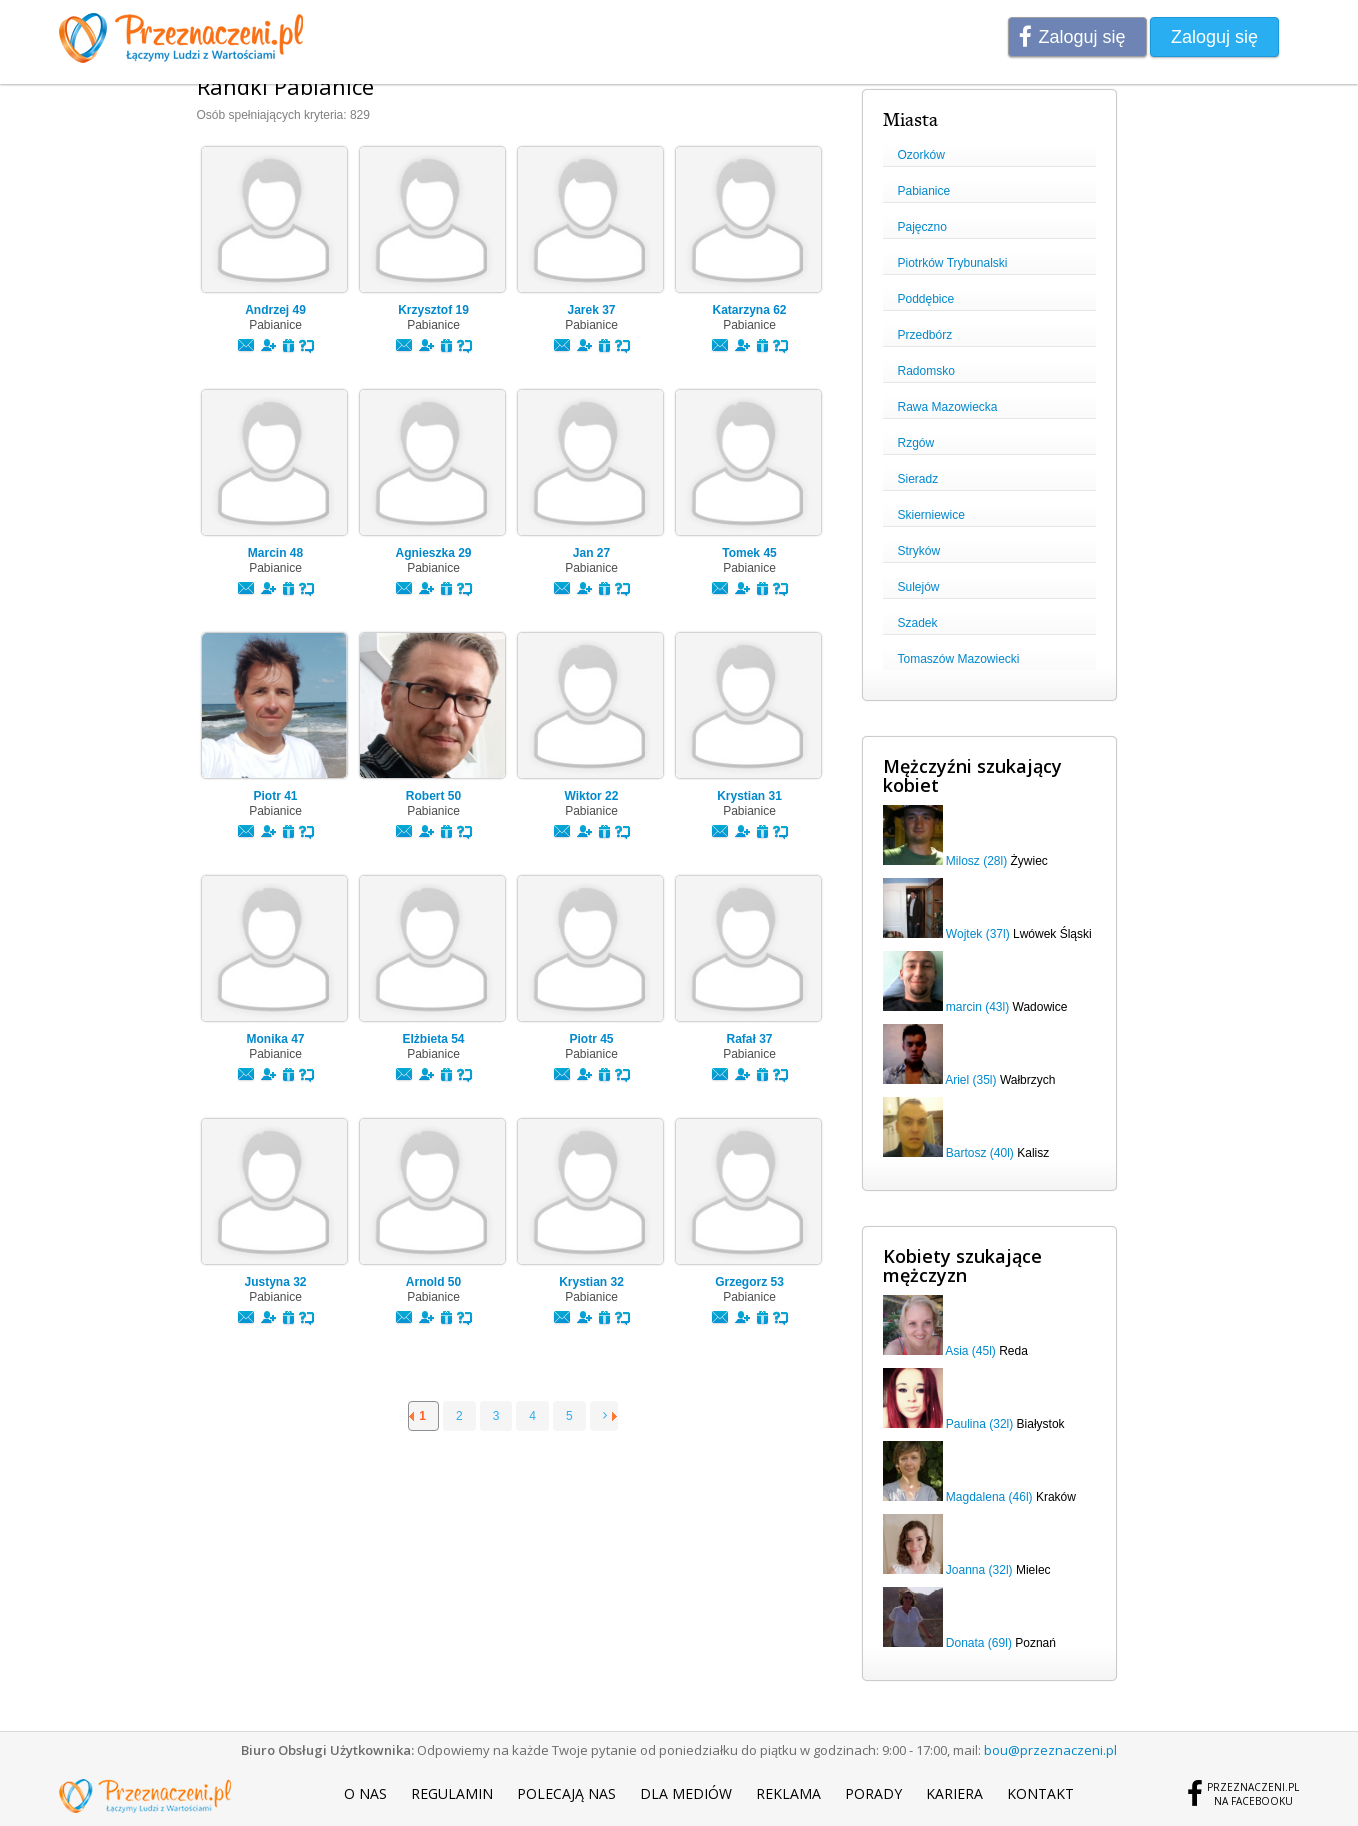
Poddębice (926, 299)
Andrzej (275, 310)
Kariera (954, 1793)
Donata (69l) (979, 1643)
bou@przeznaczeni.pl (1050, 1750)
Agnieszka (433, 553)
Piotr (275, 796)
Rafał (749, 1039)
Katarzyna (749, 310)
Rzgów (916, 443)
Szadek (918, 623)
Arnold (433, 1282)
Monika (275, 1039)
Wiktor (592, 796)
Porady (873, 1793)
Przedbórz (925, 335)
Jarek (591, 310)
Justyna (275, 1282)
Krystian (749, 796)
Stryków (919, 551)
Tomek (749, 553)
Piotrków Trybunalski (953, 263)
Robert (433, 796)
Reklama (788, 1793)
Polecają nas (566, 1793)
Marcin (275, 553)
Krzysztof (433, 310)
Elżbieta (433, 1039)
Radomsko (926, 371)
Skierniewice (931, 515)
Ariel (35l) (970, 1080)
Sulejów (919, 587)
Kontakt (1040, 1793)
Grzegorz (749, 1282)
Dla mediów (686, 1793)
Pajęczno (922, 227)
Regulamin (452, 1793)
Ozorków (921, 155)
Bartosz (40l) (980, 1153)
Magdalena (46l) (989, 1497)
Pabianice (924, 191)
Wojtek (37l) (978, 934)
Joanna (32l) (979, 1570)
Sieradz (918, 479)
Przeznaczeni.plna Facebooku (1253, 1794)
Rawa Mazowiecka (948, 407)
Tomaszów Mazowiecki (959, 659)
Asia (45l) (970, 1351)
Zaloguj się (1082, 37)
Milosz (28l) (976, 861)
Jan (591, 553)
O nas (365, 1793)
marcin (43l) (977, 1007)
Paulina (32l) (979, 1424)
